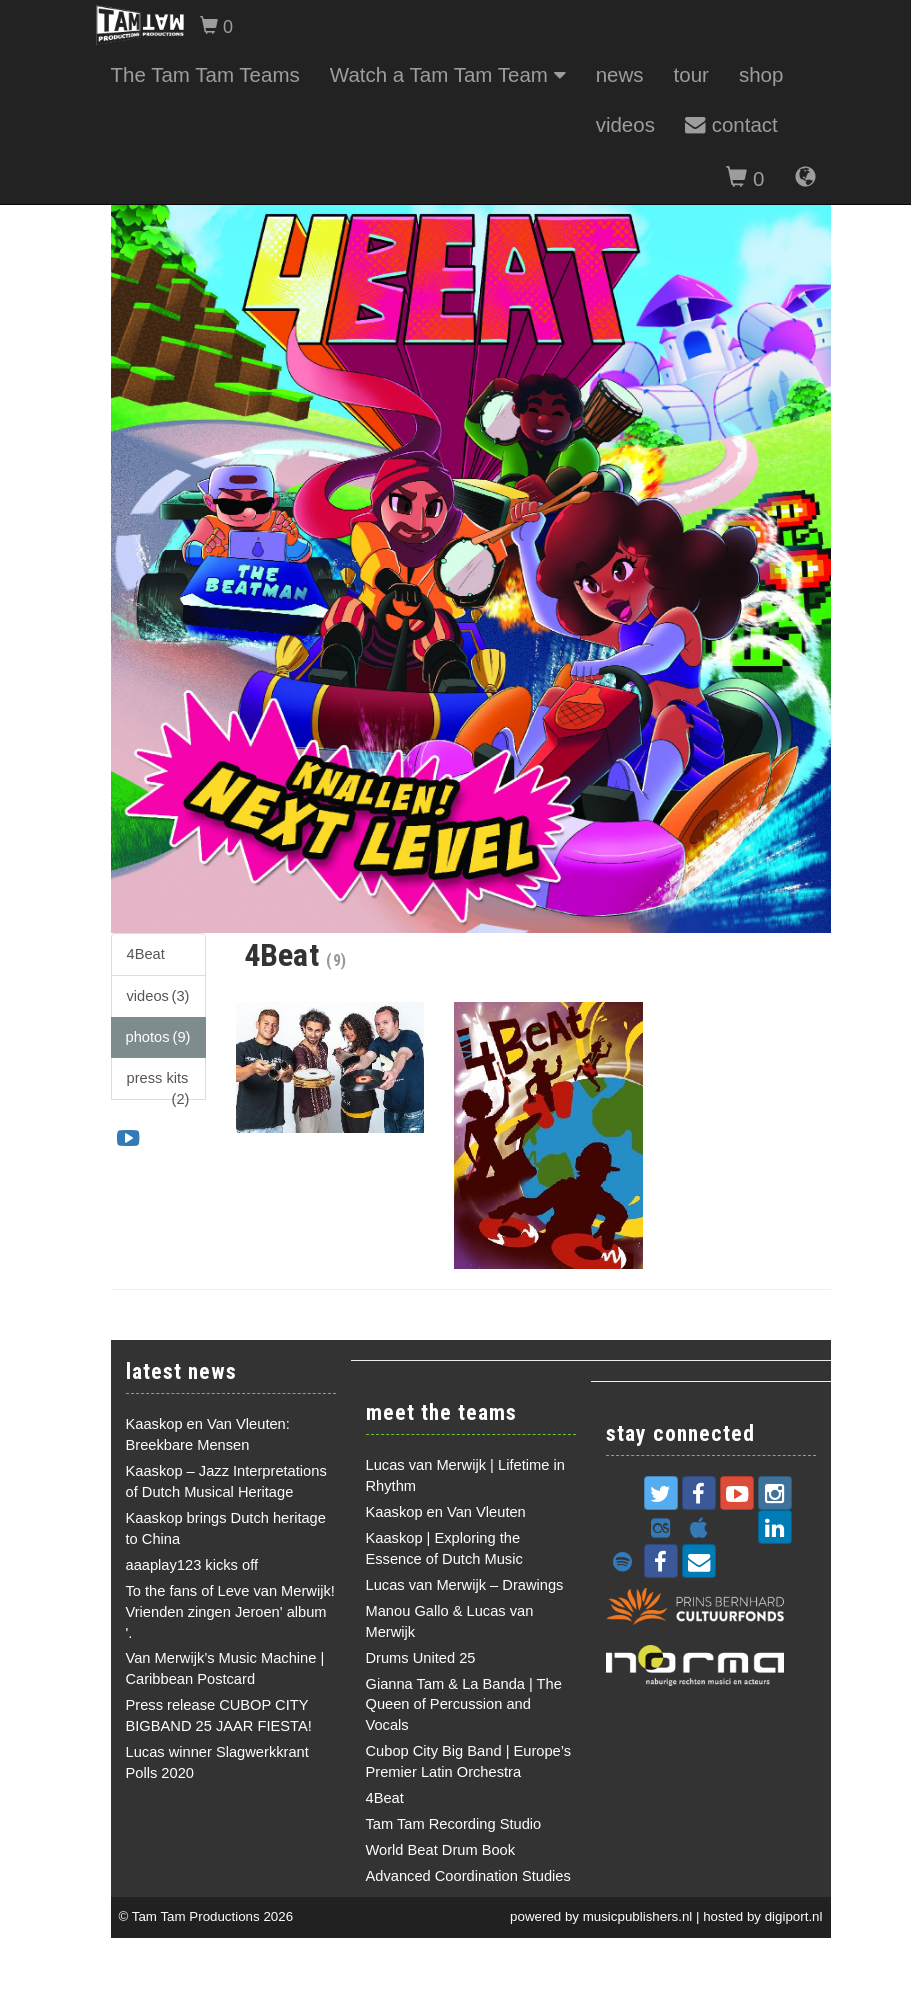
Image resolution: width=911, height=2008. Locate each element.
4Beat (146, 954)
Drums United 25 (421, 1658)
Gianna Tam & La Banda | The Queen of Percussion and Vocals (464, 1705)
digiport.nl (794, 1916)
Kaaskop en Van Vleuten (446, 1512)
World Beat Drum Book (441, 1850)
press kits (158, 1085)
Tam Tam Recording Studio (454, 1824)
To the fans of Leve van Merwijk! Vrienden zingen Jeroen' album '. (230, 1612)
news (620, 74)
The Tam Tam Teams (205, 74)
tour (691, 74)
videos (625, 124)
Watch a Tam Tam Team (448, 74)
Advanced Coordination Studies (468, 1876)
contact (731, 124)
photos (158, 1037)
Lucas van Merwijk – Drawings (465, 1585)
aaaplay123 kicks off (192, 1565)
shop (761, 74)
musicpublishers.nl (638, 1916)
